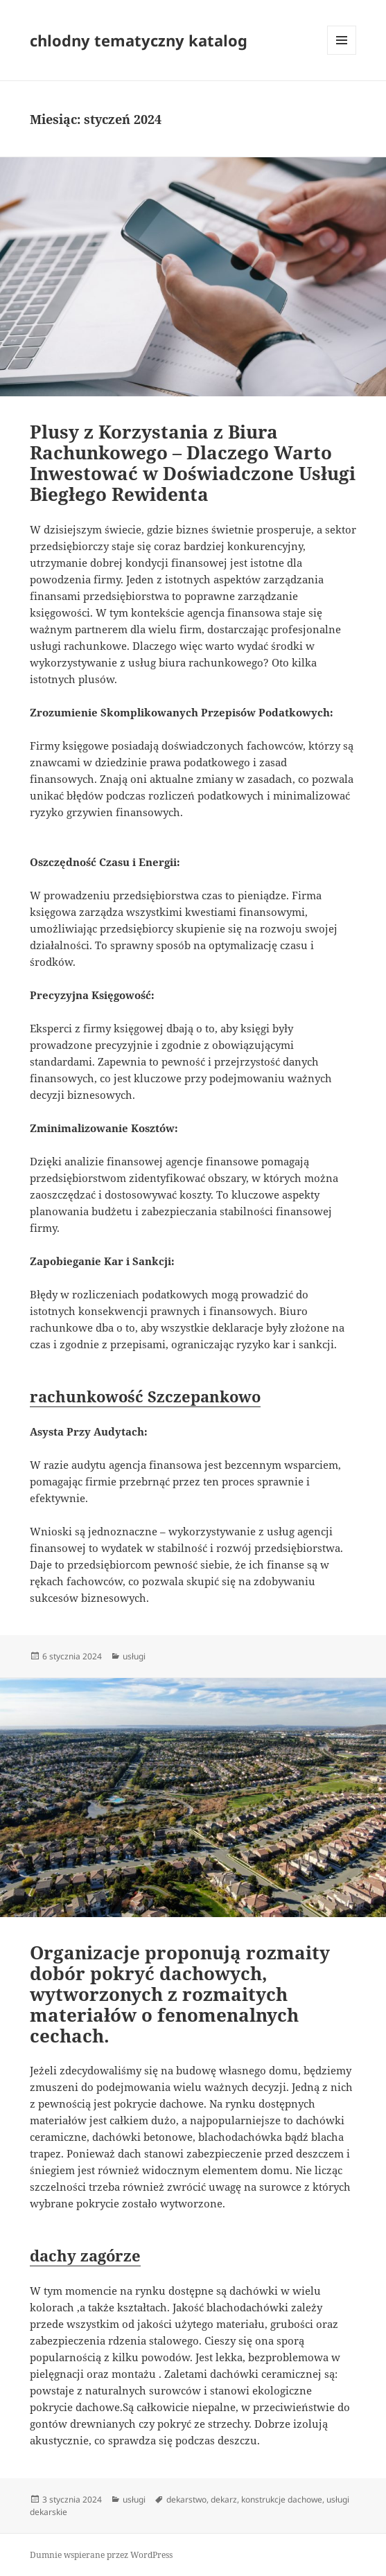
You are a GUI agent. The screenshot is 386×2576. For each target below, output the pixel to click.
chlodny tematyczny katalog (138, 40)
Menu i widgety (342, 54)
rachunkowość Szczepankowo (145, 1396)
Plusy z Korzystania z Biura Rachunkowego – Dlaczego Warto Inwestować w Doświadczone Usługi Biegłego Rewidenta (193, 462)
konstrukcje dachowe (281, 2499)
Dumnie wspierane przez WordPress (101, 2555)
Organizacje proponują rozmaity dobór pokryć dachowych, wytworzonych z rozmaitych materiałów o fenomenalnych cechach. (180, 1994)
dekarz (224, 2499)
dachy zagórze (85, 2255)
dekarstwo (186, 2499)
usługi (134, 1656)
